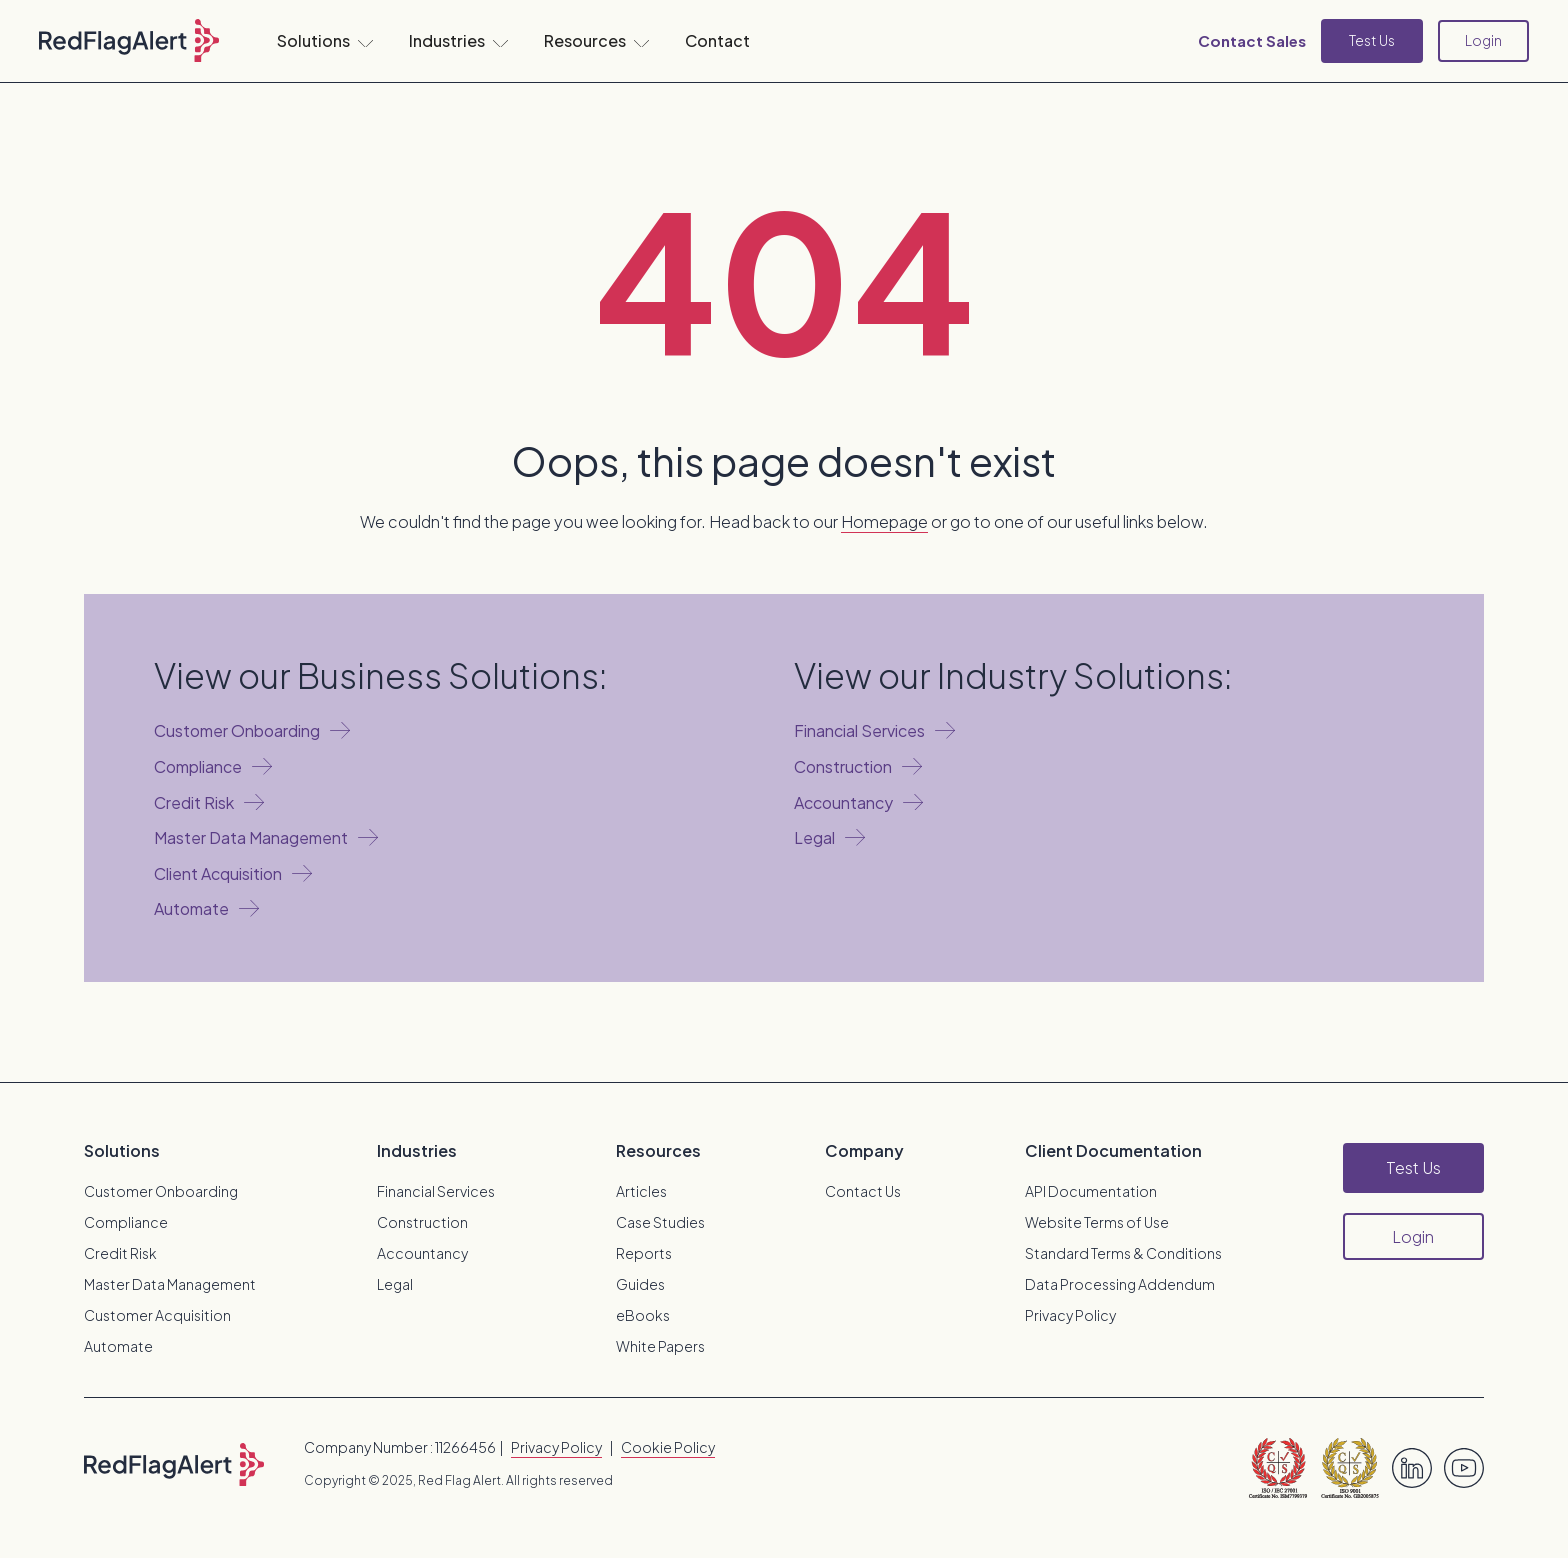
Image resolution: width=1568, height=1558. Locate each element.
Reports (644, 1253)
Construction (422, 1222)
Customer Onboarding (161, 1191)
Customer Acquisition (157, 1315)
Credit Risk (120, 1253)
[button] (325, 41)
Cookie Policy (668, 1447)
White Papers (660, 1346)
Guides (640, 1284)
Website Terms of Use (1097, 1222)
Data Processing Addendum (1120, 1284)
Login (1483, 40)
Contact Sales (1252, 40)
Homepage (884, 521)
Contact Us (863, 1191)
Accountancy (422, 1253)
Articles (641, 1191)
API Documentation (1091, 1191)
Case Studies (660, 1222)
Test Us (1372, 40)
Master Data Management (170, 1284)
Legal (395, 1284)
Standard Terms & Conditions (1123, 1253)
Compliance (126, 1222)
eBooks (643, 1315)
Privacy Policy (1070, 1315)
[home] (129, 41)
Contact (717, 40)
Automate (118, 1346)
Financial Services (436, 1191)
